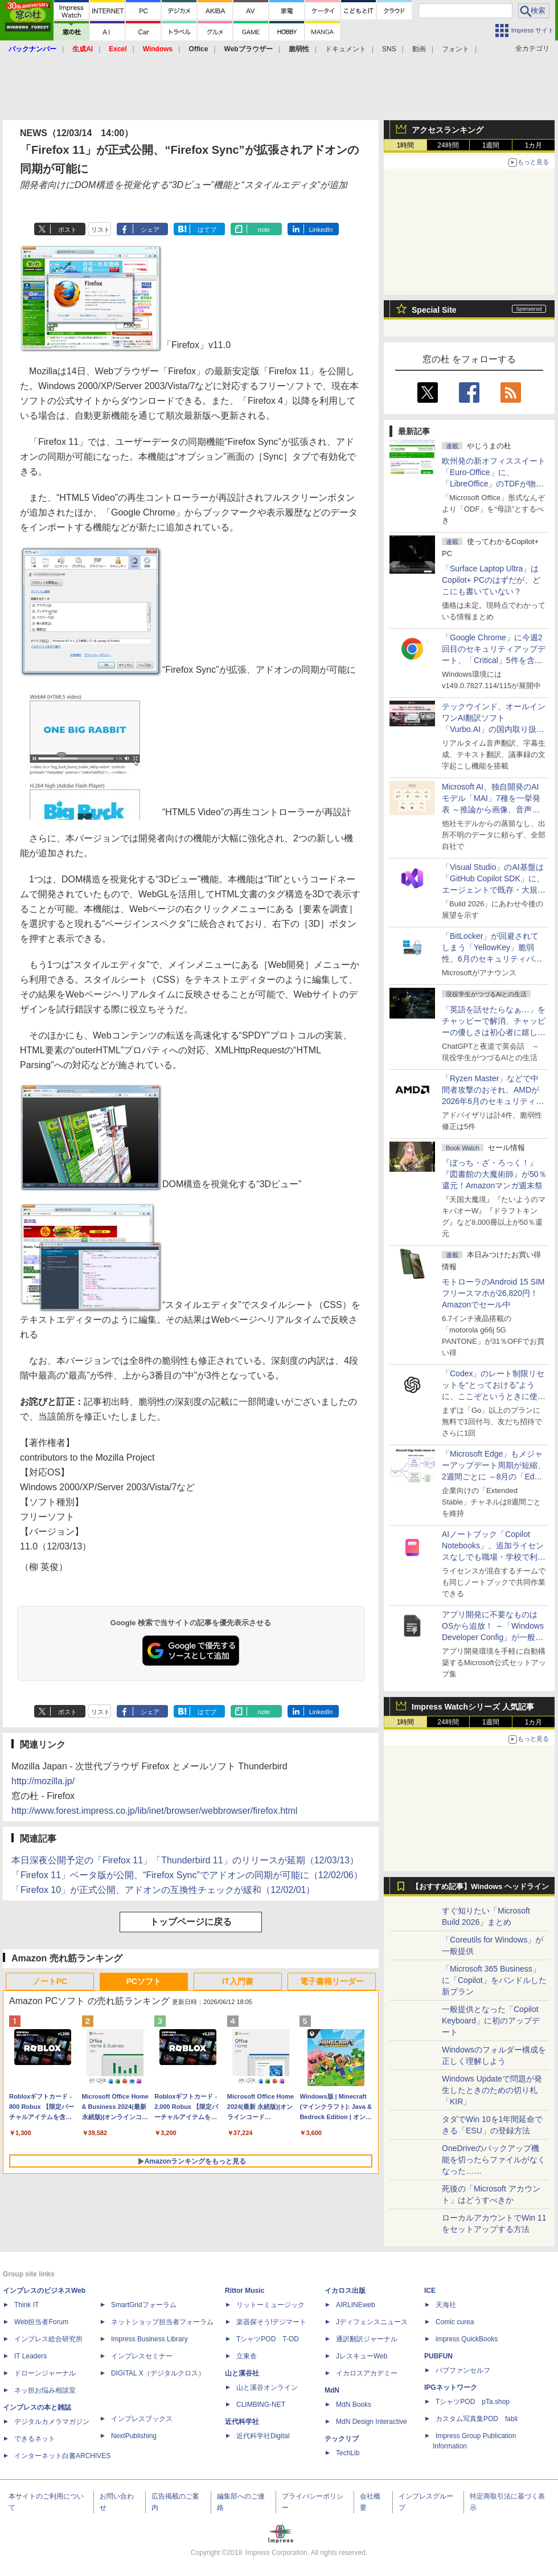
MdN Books (353, 2405)
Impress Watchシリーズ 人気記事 (473, 1706)
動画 (419, 49)
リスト (100, 229)
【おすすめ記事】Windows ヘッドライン (480, 1887)
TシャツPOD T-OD (267, 2339)
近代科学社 (242, 2422)
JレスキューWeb (361, 2356)
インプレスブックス (142, 2419)
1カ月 (534, 145)
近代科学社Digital (262, 2436)
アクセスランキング (447, 129)
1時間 (406, 145)
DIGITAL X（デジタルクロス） (158, 2373)
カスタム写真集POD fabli (477, 2419)
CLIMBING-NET (260, 2405)
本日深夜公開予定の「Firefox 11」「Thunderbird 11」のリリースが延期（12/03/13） (185, 1860)
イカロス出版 (345, 2291)
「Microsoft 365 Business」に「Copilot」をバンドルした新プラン (494, 1980)
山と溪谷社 (242, 2373)
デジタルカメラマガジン (51, 2422)
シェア (150, 229)
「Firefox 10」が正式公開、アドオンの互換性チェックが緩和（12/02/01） (163, 1890)
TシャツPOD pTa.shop (473, 2402)
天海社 (446, 2305)
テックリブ (342, 2439)
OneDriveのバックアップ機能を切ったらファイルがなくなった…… (493, 2160)
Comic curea (455, 2322)
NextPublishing (134, 2436)
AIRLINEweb (355, 2305)
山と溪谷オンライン (267, 2387)
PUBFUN (438, 2356)
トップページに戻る (191, 1922)
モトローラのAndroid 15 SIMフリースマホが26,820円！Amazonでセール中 (493, 1293)
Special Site (434, 309)
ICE (430, 2291)
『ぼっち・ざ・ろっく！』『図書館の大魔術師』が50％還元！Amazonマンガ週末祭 (494, 1174)
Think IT (26, 2305)
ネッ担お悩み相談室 (45, 2390)
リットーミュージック (270, 2305)
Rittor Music (244, 2291)
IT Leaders (30, 2356)
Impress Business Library (149, 2339)
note (264, 229)
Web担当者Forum (41, 2322)
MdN (332, 2390)
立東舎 (246, 2356)
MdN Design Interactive (371, 2422)
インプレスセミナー (142, 2356)
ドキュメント (345, 49)
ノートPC (49, 1981)
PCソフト (143, 1981)
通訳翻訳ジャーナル (366, 2339)
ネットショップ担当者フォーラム (162, 2322)
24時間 (447, 145)
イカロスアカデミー (366, 2373)
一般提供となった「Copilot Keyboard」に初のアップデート (491, 2021)
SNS (389, 49)
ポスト (67, 229)
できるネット (34, 2439)
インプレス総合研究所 (48, 2339)
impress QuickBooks (467, 2339)
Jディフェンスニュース (372, 2322)
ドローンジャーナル (45, 2373)
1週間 (491, 145)
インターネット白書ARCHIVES (62, 2456)
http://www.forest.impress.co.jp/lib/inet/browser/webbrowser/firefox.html (154, 1811)
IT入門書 (237, 1981)
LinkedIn (321, 229)
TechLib (347, 2453)
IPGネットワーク (450, 2387)
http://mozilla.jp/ (43, 1781)
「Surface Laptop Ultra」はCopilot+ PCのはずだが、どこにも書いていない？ (491, 580)
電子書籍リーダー (332, 1981)
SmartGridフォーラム (144, 2305)
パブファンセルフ (463, 2370)
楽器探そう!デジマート (271, 2322)
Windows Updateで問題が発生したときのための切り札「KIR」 (492, 2090)
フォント (455, 49)
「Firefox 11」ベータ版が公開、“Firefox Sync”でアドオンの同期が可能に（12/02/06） (187, 1875)
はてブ (207, 229)
